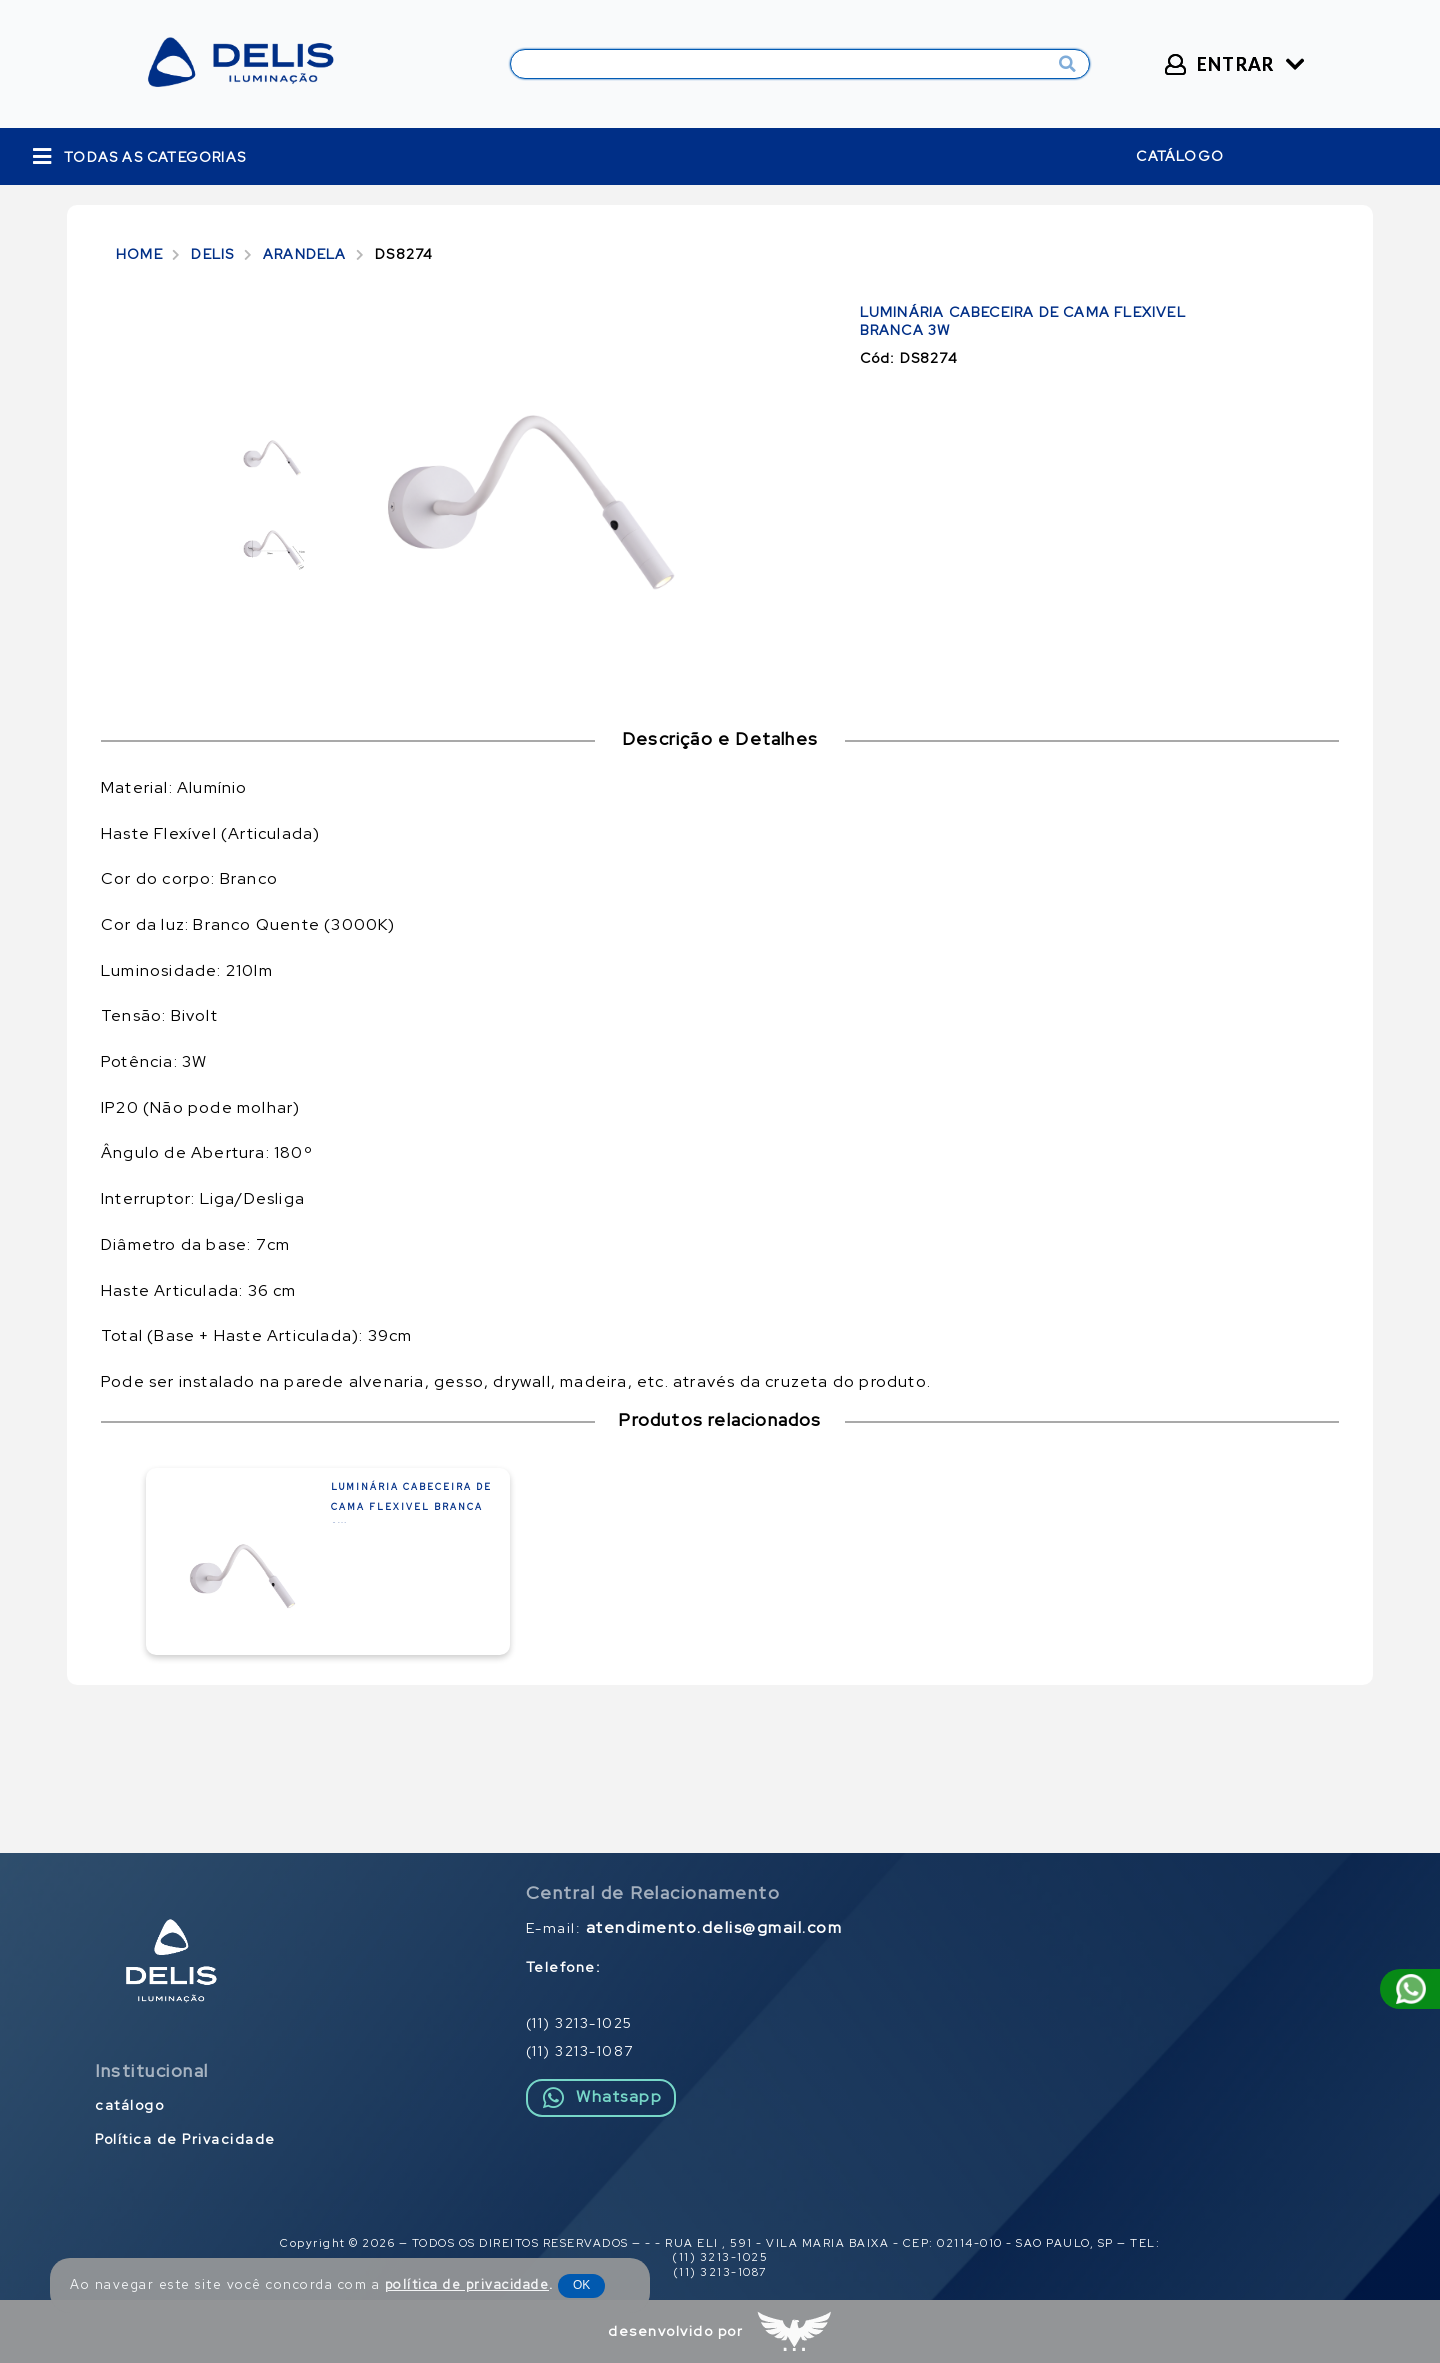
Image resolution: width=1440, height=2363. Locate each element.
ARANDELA (305, 254)
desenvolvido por (675, 2331)
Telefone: (564, 1967)
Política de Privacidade (185, 2139)
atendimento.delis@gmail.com (714, 1928)
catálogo (1180, 156)
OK (581, 2285)
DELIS (212, 254)
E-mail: (684, 1928)
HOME (139, 254)
